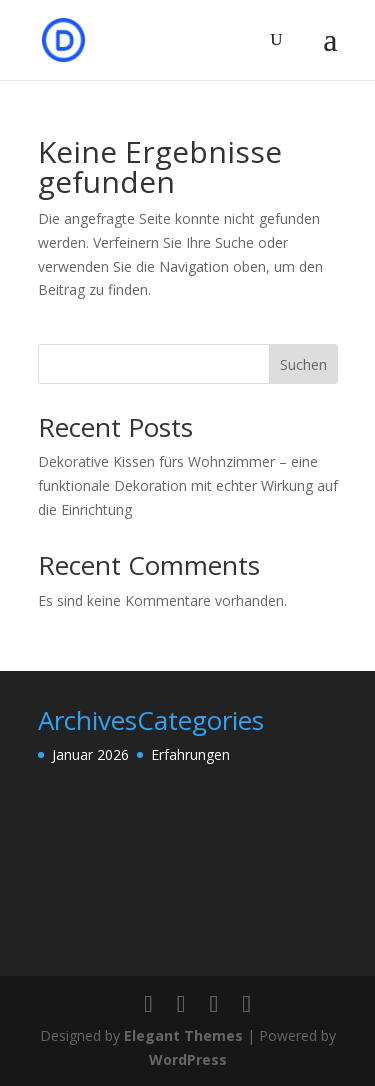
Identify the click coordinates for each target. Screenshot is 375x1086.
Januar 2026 (90, 754)
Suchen (303, 364)
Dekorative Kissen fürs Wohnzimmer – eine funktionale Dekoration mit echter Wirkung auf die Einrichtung (188, 485)
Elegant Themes (183, 1035)
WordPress (188, 1059)
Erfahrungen (190, 754)
